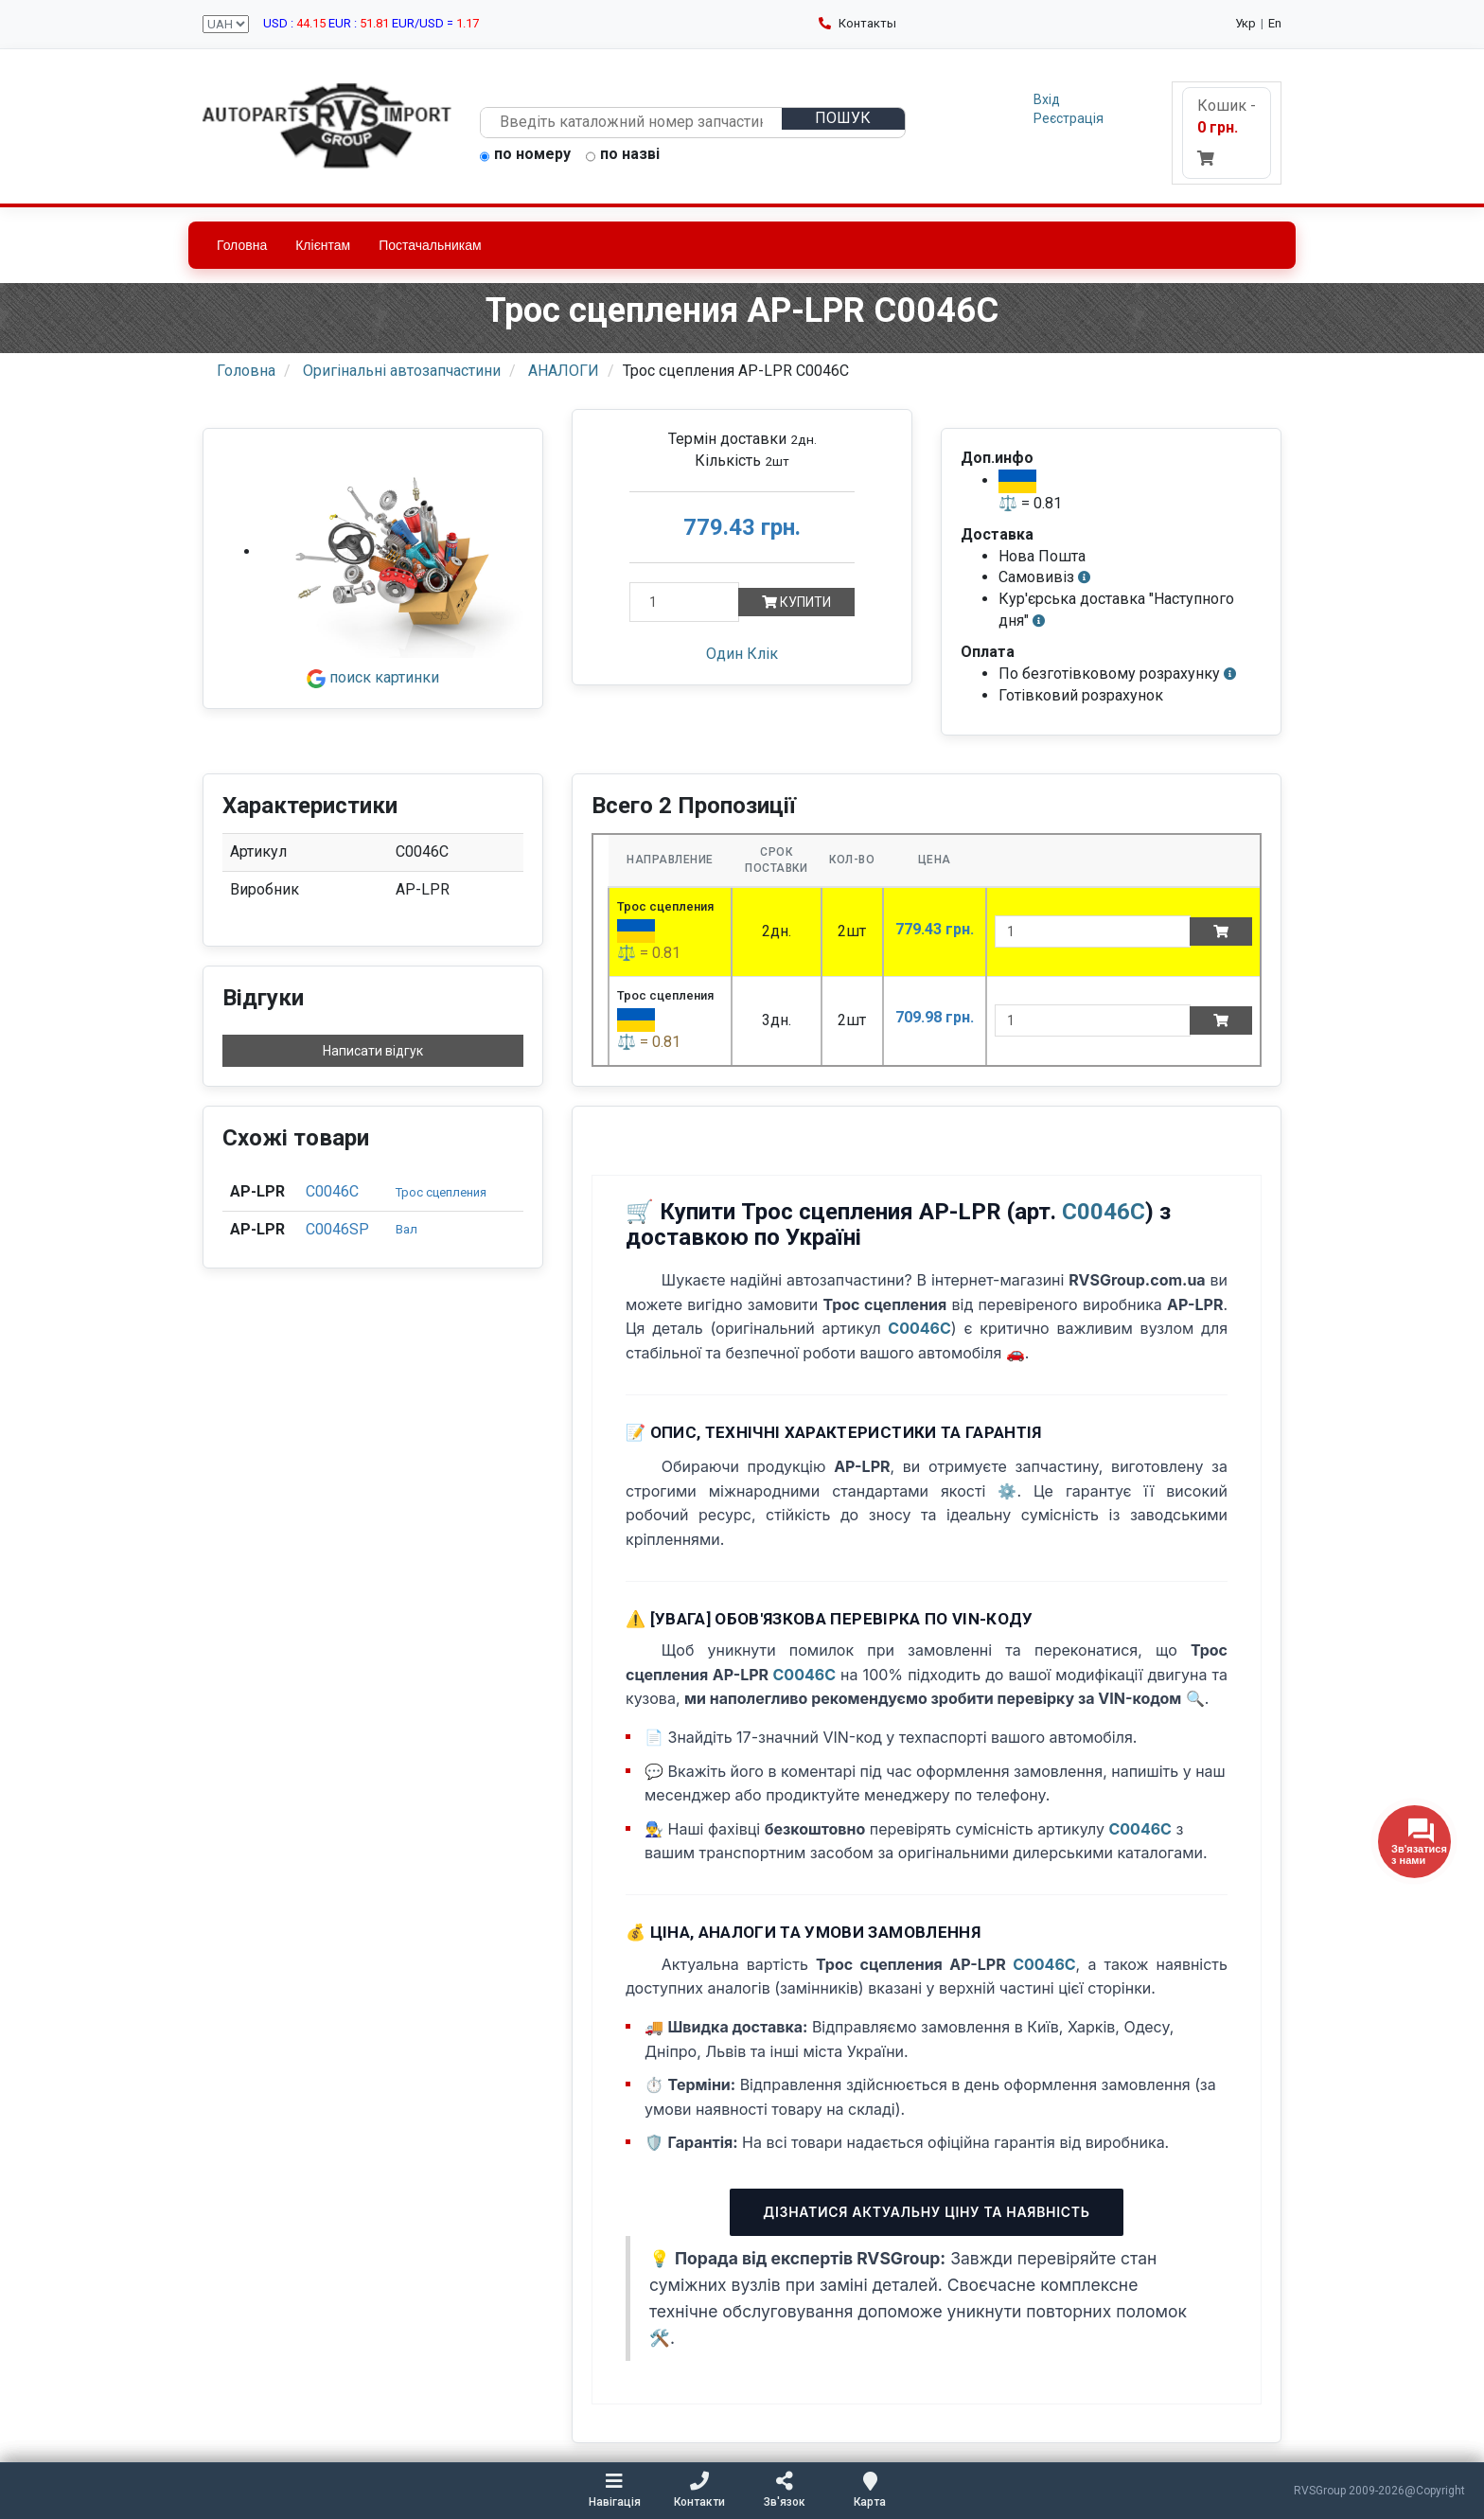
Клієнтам (322, 245)
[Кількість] (684, 602)
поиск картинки (373, 677)
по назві (623, 155)
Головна (242, 245)
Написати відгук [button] (373, 1050)
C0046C (332, 1191)
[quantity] (1093, 931)
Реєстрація (1069, 118)
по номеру (525, 155)
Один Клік (742, 654)
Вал (406, 1229)
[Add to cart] (1221, 931)
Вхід (1047, 99)
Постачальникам (430, 245)
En (1274, 23)
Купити (796, 602)
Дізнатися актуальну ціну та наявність (926, 2212)
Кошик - (1226, 131)
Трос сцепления (441, 1192)
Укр (1245, 23)
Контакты (857, 23)
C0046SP (337, 1229)
